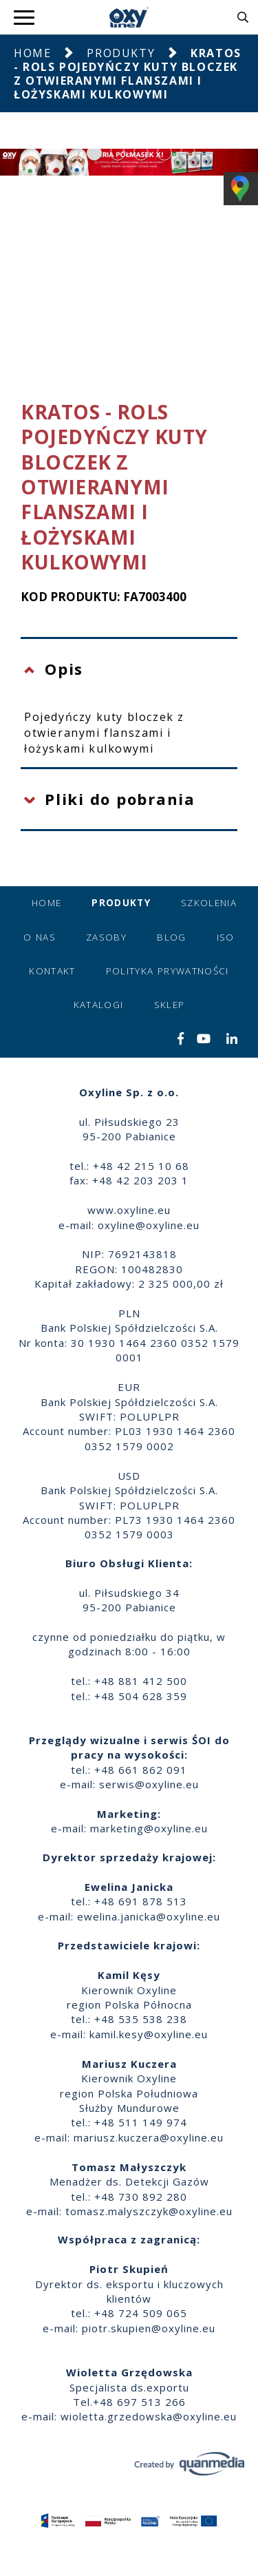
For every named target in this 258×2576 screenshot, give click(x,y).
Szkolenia (209, 903)
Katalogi (99, 1004)
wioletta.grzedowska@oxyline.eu (149, 2416)
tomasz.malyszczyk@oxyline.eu (149, 2211)
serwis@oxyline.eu (149, 1784)
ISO (226, 937)
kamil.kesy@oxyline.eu (148, 2034)
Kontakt (52, 971)
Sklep (169, 1004)
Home (32, 53)
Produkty (121, 53)
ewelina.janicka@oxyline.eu (148, 1916)
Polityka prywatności (167, 971)
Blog (171, 937)
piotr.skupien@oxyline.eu (148, 2328)
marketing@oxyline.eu (149, 1828)
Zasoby (106, 937)
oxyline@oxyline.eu (149, 1225)
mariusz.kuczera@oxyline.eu (149, 2137)
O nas (39, 937)
